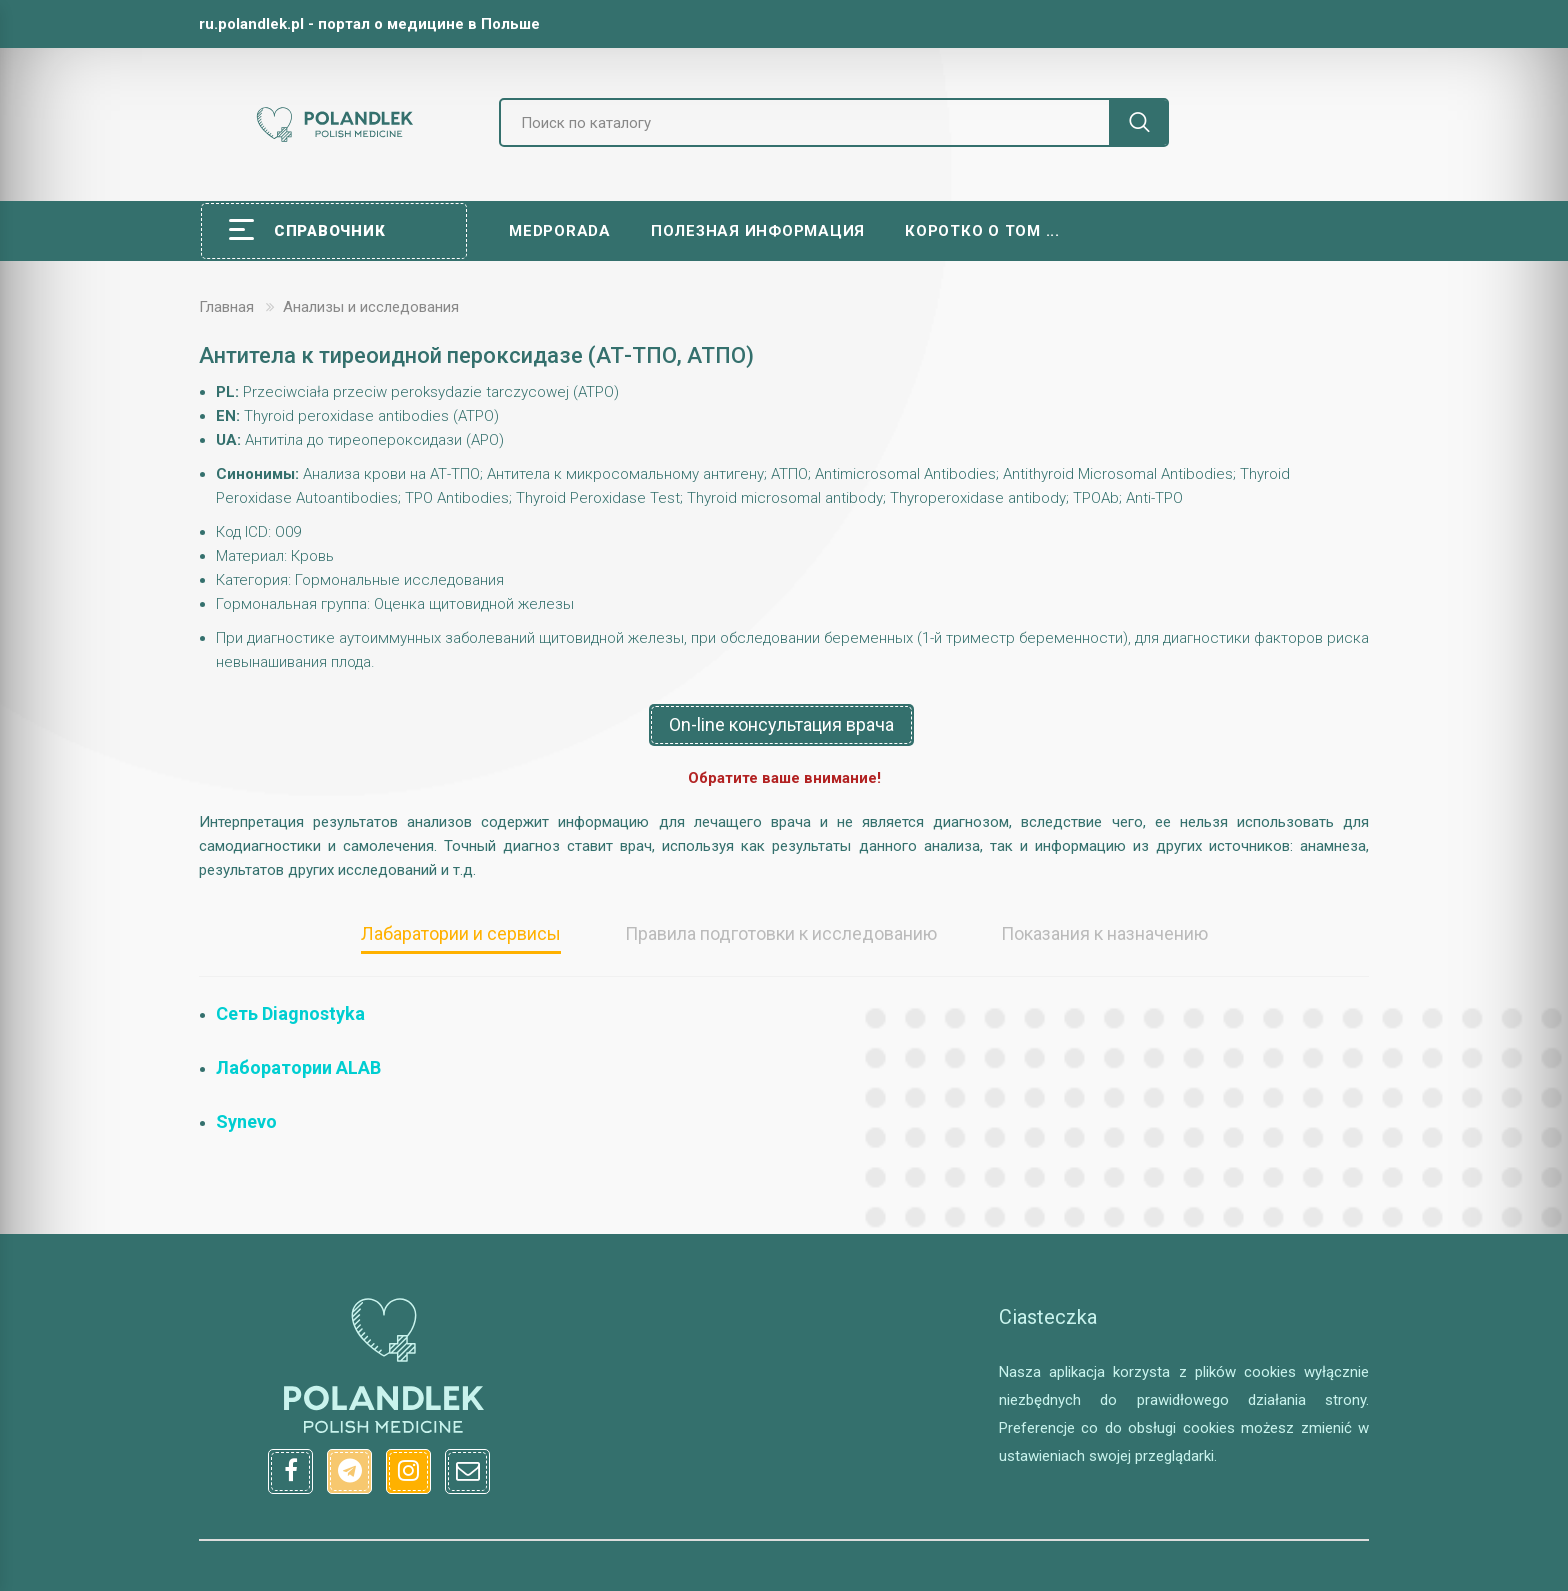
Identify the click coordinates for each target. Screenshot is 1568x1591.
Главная (226, 307)
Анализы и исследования (371, 307)
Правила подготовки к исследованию (781, 933)
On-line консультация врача (781, 724)
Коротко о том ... (982, 231)
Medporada (560, 231)
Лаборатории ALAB (298, 1067)
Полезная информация (758, 231)
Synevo (246, 1121)
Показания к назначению (1104, 933)
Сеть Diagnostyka (290, 1013)
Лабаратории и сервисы (461, 933)
